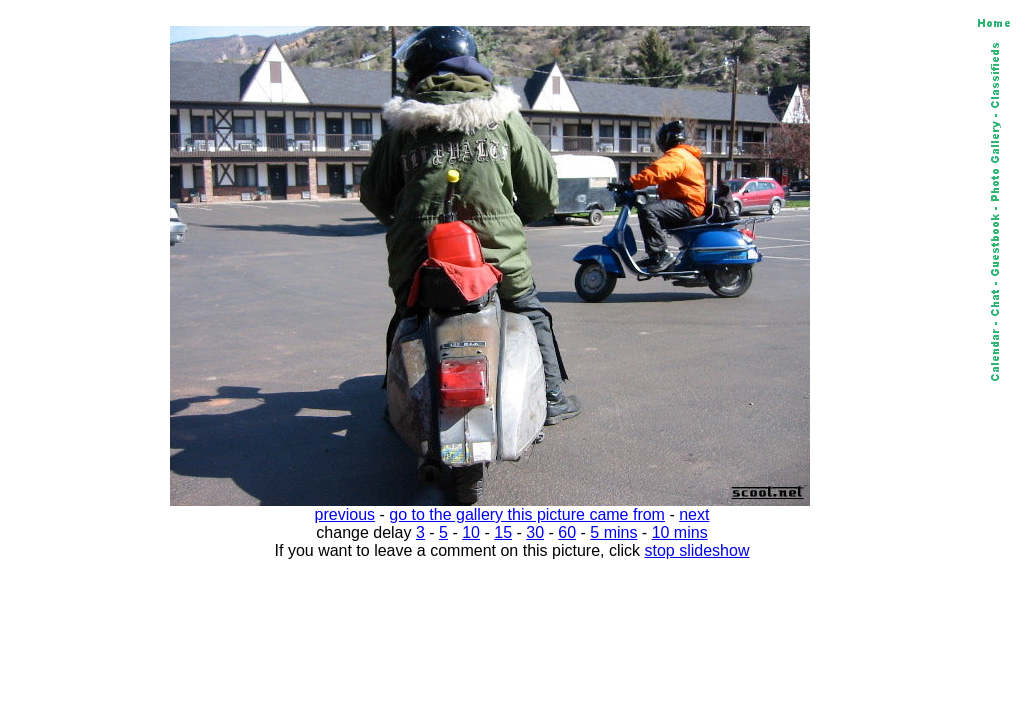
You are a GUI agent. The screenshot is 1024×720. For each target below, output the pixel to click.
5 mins (613, 532)
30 (535, 532)
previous (345, 514)
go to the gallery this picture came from (527, 514)
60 (567, 532)
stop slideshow (697, 550)
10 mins (680, 532)
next (694, 514)
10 (471, 532)
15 (503, 532)
